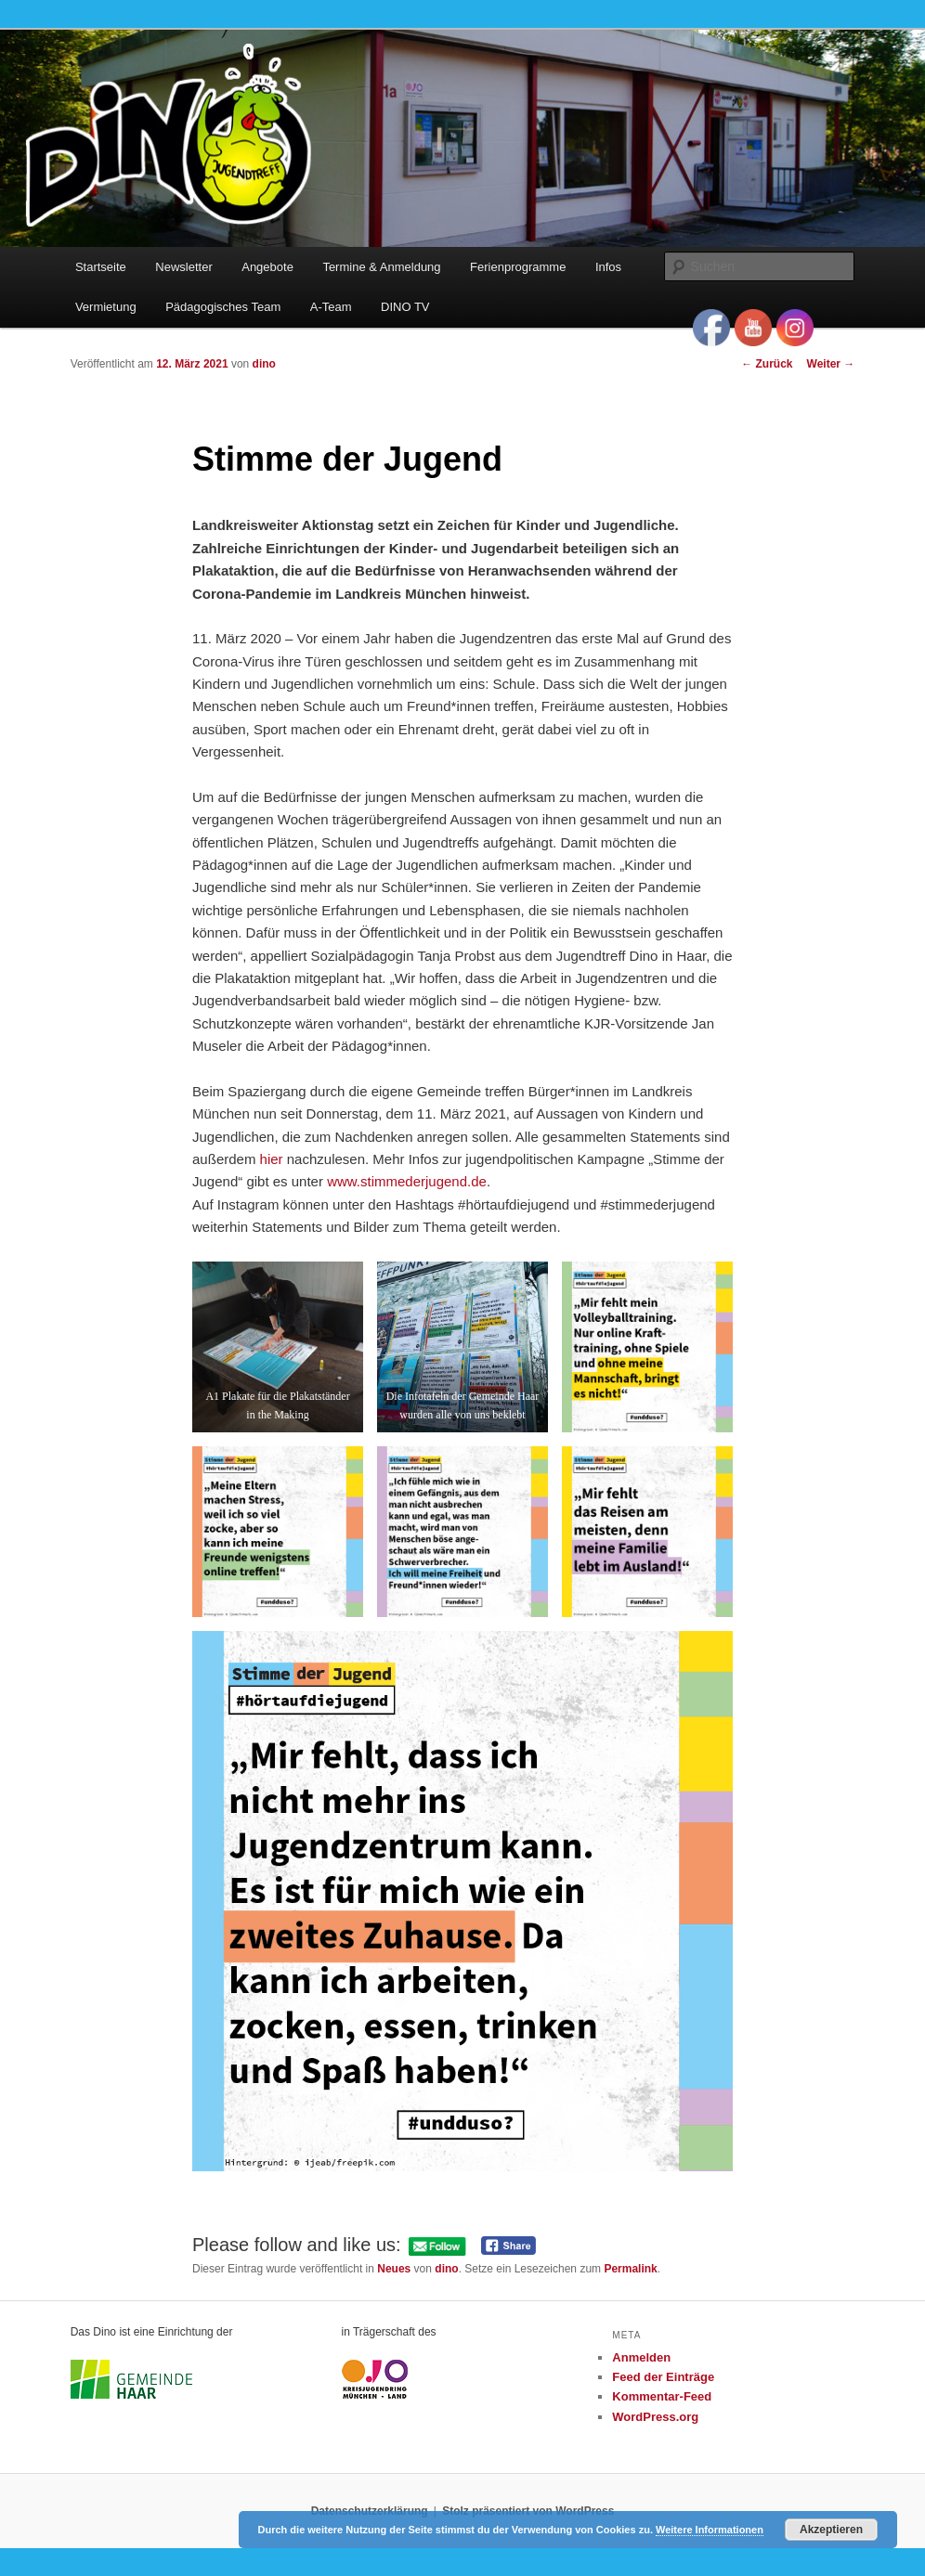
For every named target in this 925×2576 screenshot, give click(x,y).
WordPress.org (655, 2417)
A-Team (331, 307)
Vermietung (106, 307)
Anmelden (641, 2357)
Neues (393, 2268)
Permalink (630, 2268)
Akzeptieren (831, 2529)
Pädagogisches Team (222, 307)
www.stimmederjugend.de (407, 1181)
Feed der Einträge (663, 2377)
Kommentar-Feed (661, 2396)
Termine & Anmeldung (381, 267)
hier (271, 1159)
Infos (608, 267)
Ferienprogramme (518, 267)
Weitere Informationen (709, 2529)
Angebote (267, 267)
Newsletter (183, 267)
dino (264, 363)
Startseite (100, 267)
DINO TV (405, 307)
